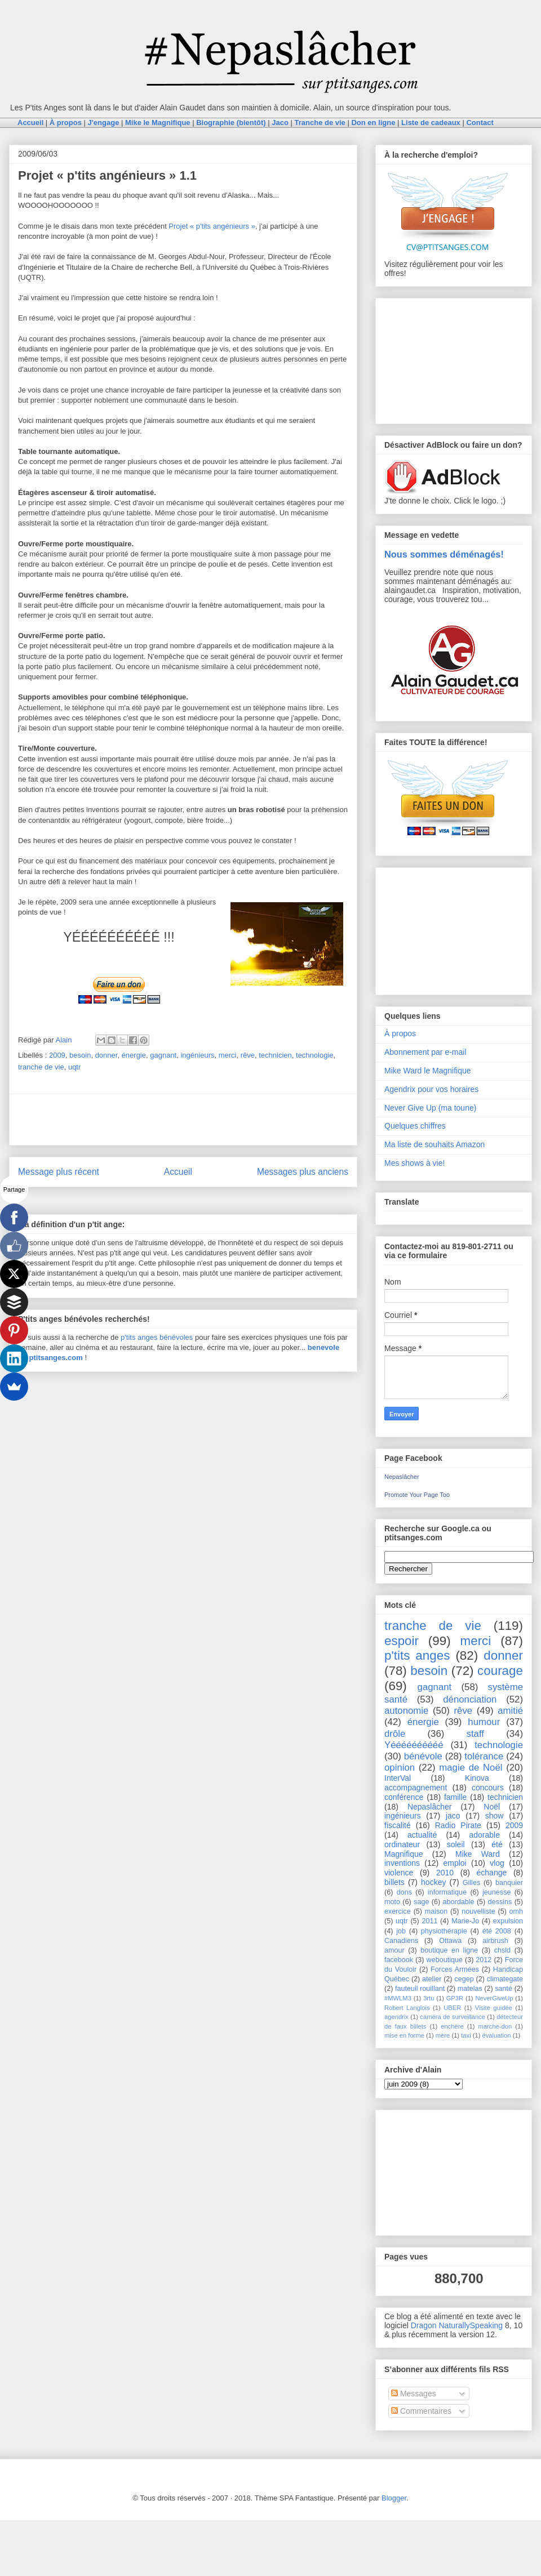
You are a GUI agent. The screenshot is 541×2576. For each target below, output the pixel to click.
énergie (134, 1055)
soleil (456, 1844)
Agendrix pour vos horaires (431, 1089)
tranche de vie (41, 1067)
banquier (509, 1883)
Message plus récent (58, 1171)
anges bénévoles (165, 1337)
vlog (497, 1863)
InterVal (397, 1777)
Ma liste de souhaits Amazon (434, 1144)
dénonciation (469, 1699)
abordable (459, 1902)
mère (443, 2035)
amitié (510, 1710)
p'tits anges (417, 1655)
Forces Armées (455, 1969)
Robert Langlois (407, 2007)
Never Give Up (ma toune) (430, 1107)
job (401, 1931)
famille (455, 1797)
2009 (57, 1055)
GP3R (454, 1998)
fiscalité (397, 1825)
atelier (431, 1979)
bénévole (423, 1756)
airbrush (495, 1941)
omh (516, 1911)
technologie (315, 1055)
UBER (452, 2007)
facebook (398, 1960)
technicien (275, 1055)
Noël (492, 1806)
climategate (505, 1979)
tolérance (483, 1756)
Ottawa (450, 1941)
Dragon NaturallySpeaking (457, 2325)
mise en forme (404, 2035)
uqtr (74, 1067)
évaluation (496, 2035)
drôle (394, 1733)
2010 (445, 1872)
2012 (483, 1960)
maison (436, 1911)
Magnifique (403, 1854)
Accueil (178, 1171)
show (494, 1815)
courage (500, 1671)
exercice (397, 1911)
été (496, 1844)
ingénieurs (197, 1055)
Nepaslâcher (401, 1476)
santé (503, 1989)
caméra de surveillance (452, 2016)
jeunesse (496, 1892)
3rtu (428, 1998)
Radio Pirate (458, 1825)
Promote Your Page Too (417, 1494)
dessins (500, 1902)
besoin (80, 1055)
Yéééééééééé (414, 1745)
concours (488, 1787)
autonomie (406, 1710)
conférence (403, 1797)
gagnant (163, 1055)
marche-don (495, 2026)
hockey (433, 1882)
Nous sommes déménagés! (444, 554)
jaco (453, 1815)
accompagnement (415, 1787)
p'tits (129, 1337)
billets (394, 1882)
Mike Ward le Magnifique (427, 1070)
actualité (422, 1834)
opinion (399, 1767)
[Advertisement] (183, 1120)
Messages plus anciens (302, 1171)
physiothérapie (444, 1931)
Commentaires (421, 2410)
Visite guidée (493, 2007)
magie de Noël (470, 1767)
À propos (400, 1033)
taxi (466, 2035)
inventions (402, 1863)
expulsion (508, 1921)
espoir (401, 1641)
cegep (463, 1979)
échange (492, 1872)
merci (228, 1055)
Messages (413, 2393)
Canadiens (401, 1941)
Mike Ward (477, 1854)
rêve (248, 1055)
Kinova (477, 1777)
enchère (452, 2026)
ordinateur (402, 1844)
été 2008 (496, 1931)
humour (484, 1722)
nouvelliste (478, 1911)
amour (394, 1950)
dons (404, 1892)
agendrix (396, 2016)
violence (398, 1872)
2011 (429, 1921)
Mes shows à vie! (414, 1162)
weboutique (445, 1960)
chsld (502, 1950)
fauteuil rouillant (420, 1989)
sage (421, 1902)
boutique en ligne (449, 1950)
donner (106, 1055)
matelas (470, 1989)
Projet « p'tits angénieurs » (211, 226)
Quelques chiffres (415, 1125)
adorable (484, 1834)
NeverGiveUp (494, 1998)
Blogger (394, 2498)
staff (475, 1733)
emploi (454, 1863)
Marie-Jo (465, 1921)
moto (392, 1902)
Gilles (472, 1883)
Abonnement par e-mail (425, 1052)
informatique (447, 1892)
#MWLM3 (397, 1998)
